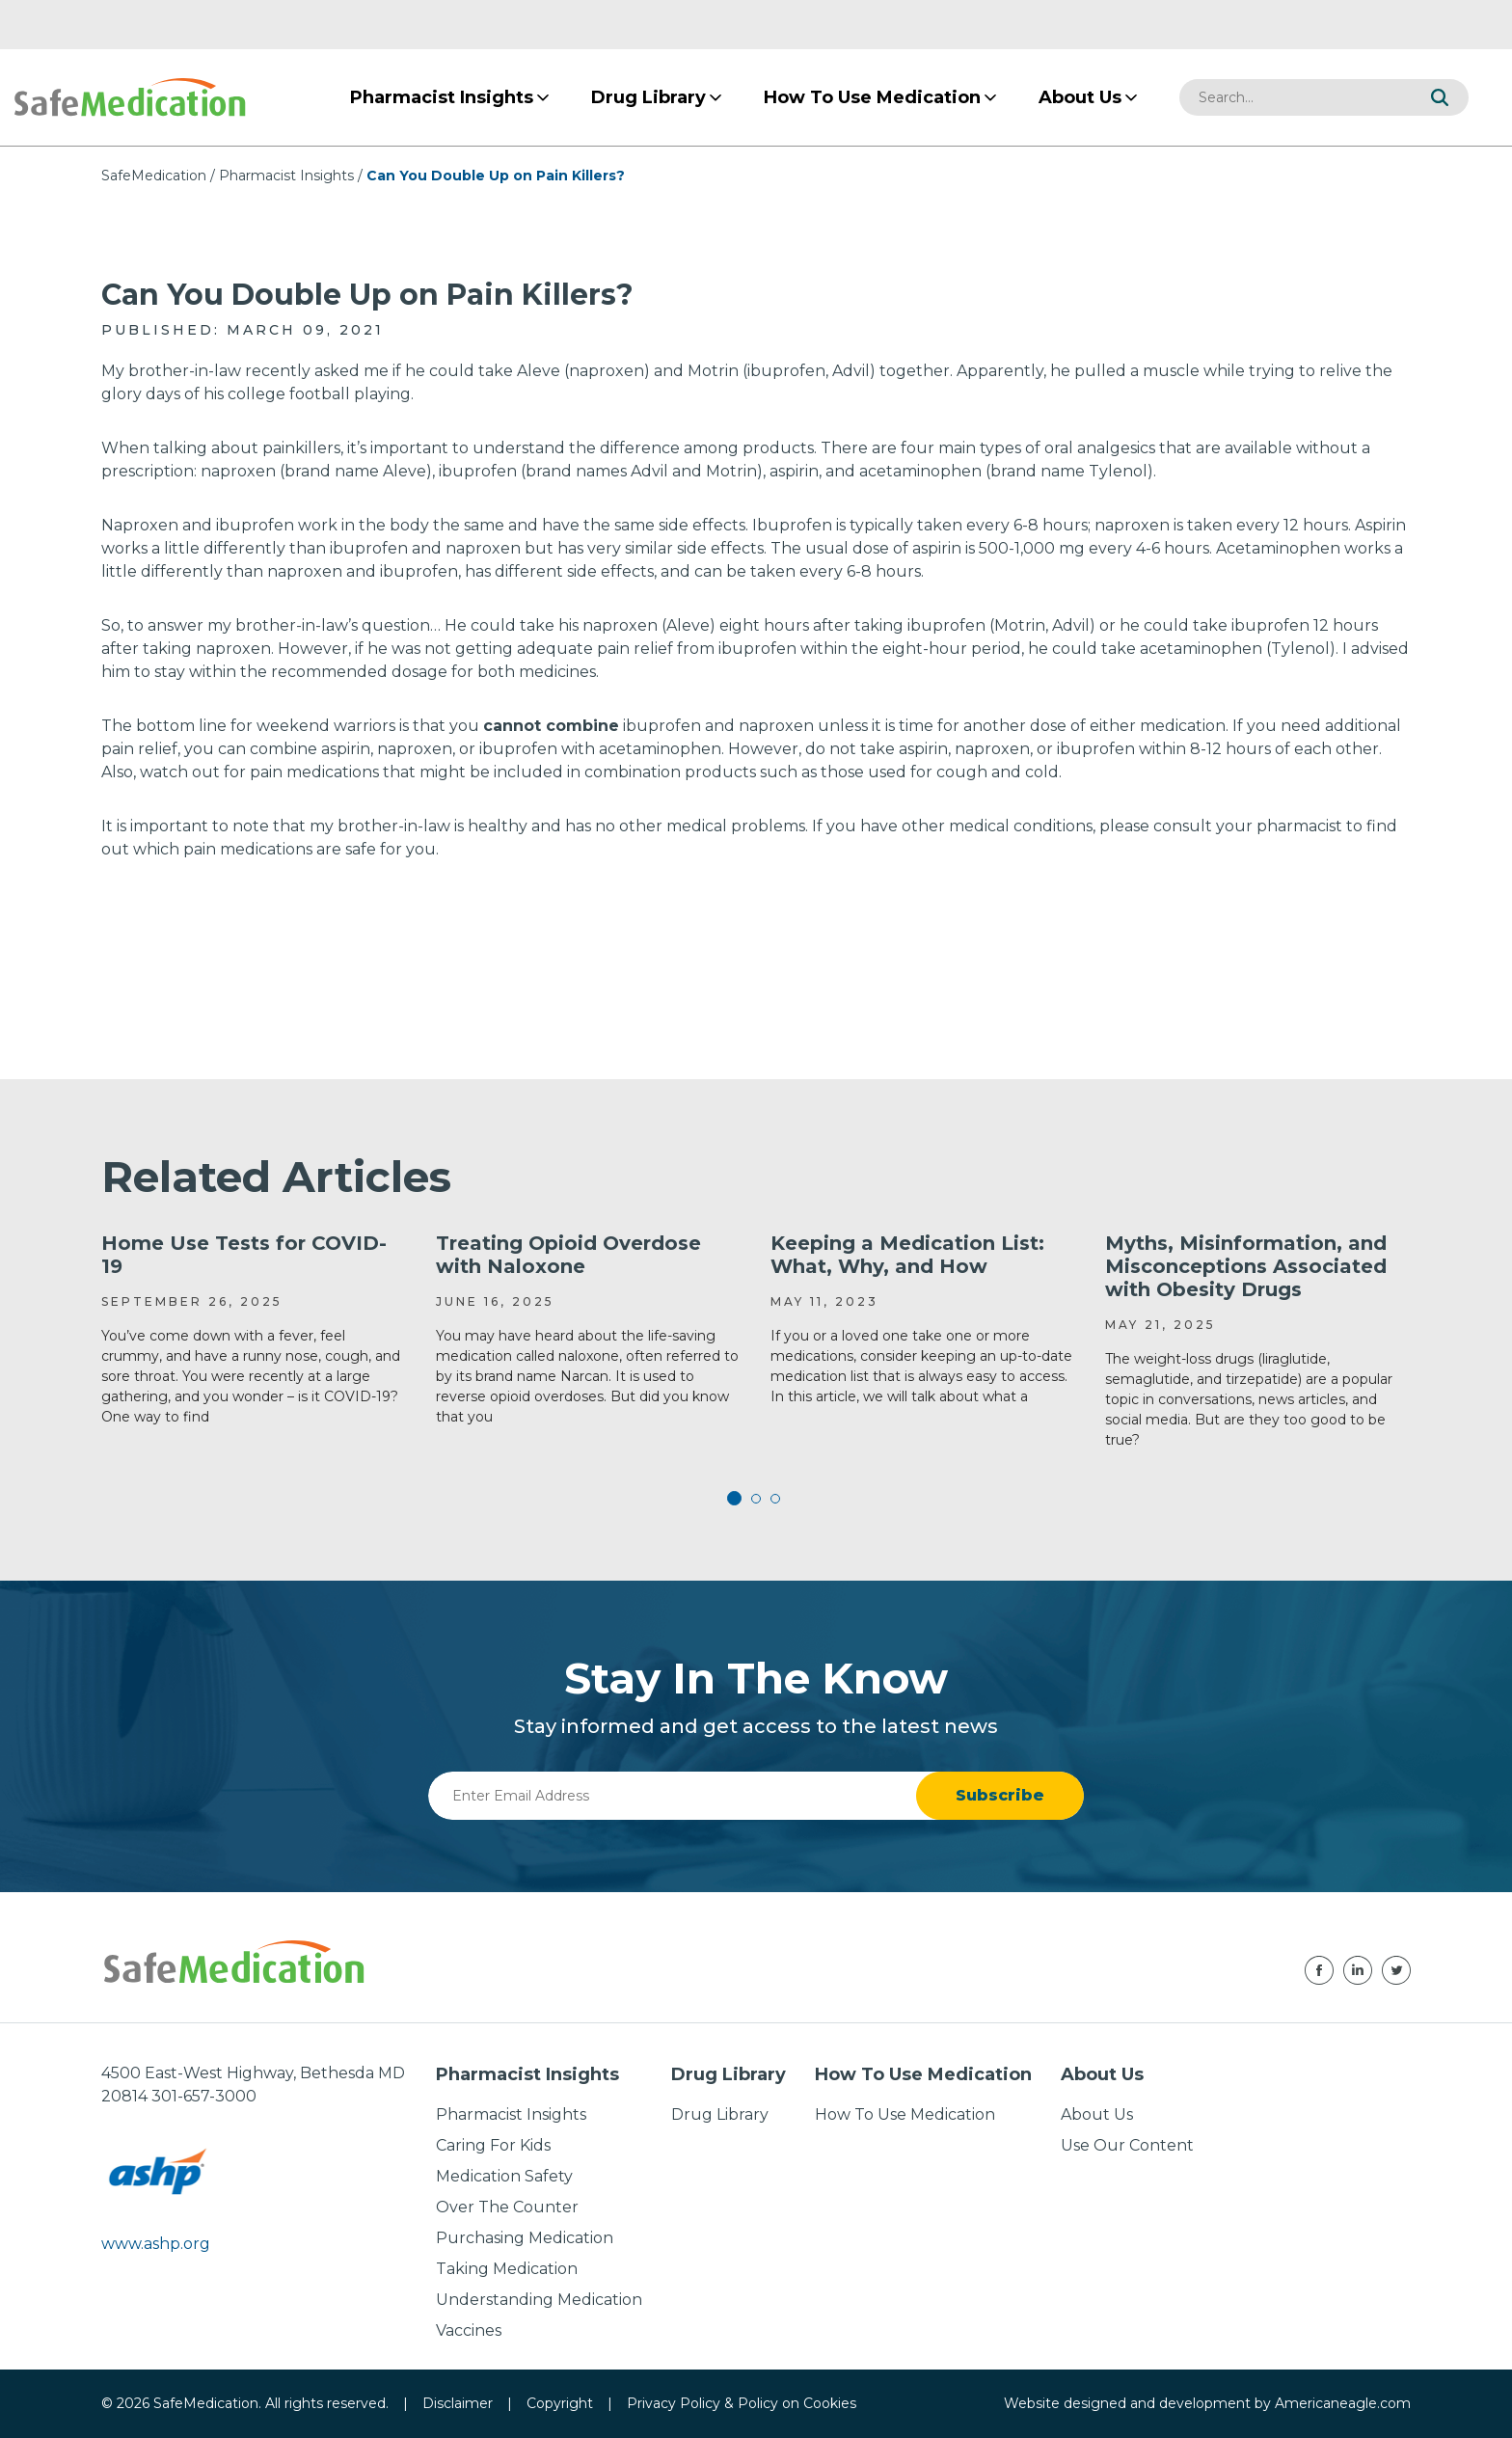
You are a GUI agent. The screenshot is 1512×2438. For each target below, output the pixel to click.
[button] (1440, 97)
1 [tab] (736, 1498)
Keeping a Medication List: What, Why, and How (907, 1255)
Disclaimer (457, 2403)
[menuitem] (441, 97)
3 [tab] (775, 1498)
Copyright (559, 2403)
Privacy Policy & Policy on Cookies (741, 2403)
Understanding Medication (539, 2299)
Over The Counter (507, 2207)
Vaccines (468, 2330)
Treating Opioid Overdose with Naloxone (568, 1255)
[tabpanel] (254, 1329)
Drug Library (720, 2114)
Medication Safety (504, 2176)
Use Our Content (1127, 2145)
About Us (1097, 2114)
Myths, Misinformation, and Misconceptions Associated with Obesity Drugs (1246, 1266)
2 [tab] (756, 1498)
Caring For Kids (493, 2145)
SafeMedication (153, 175)
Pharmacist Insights (286, 175)
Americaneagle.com (1343, 2403)
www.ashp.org (155, 2244)
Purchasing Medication (524, 2238)
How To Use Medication (905, 2114)
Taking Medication (507, 2269)
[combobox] (1295, 97)
